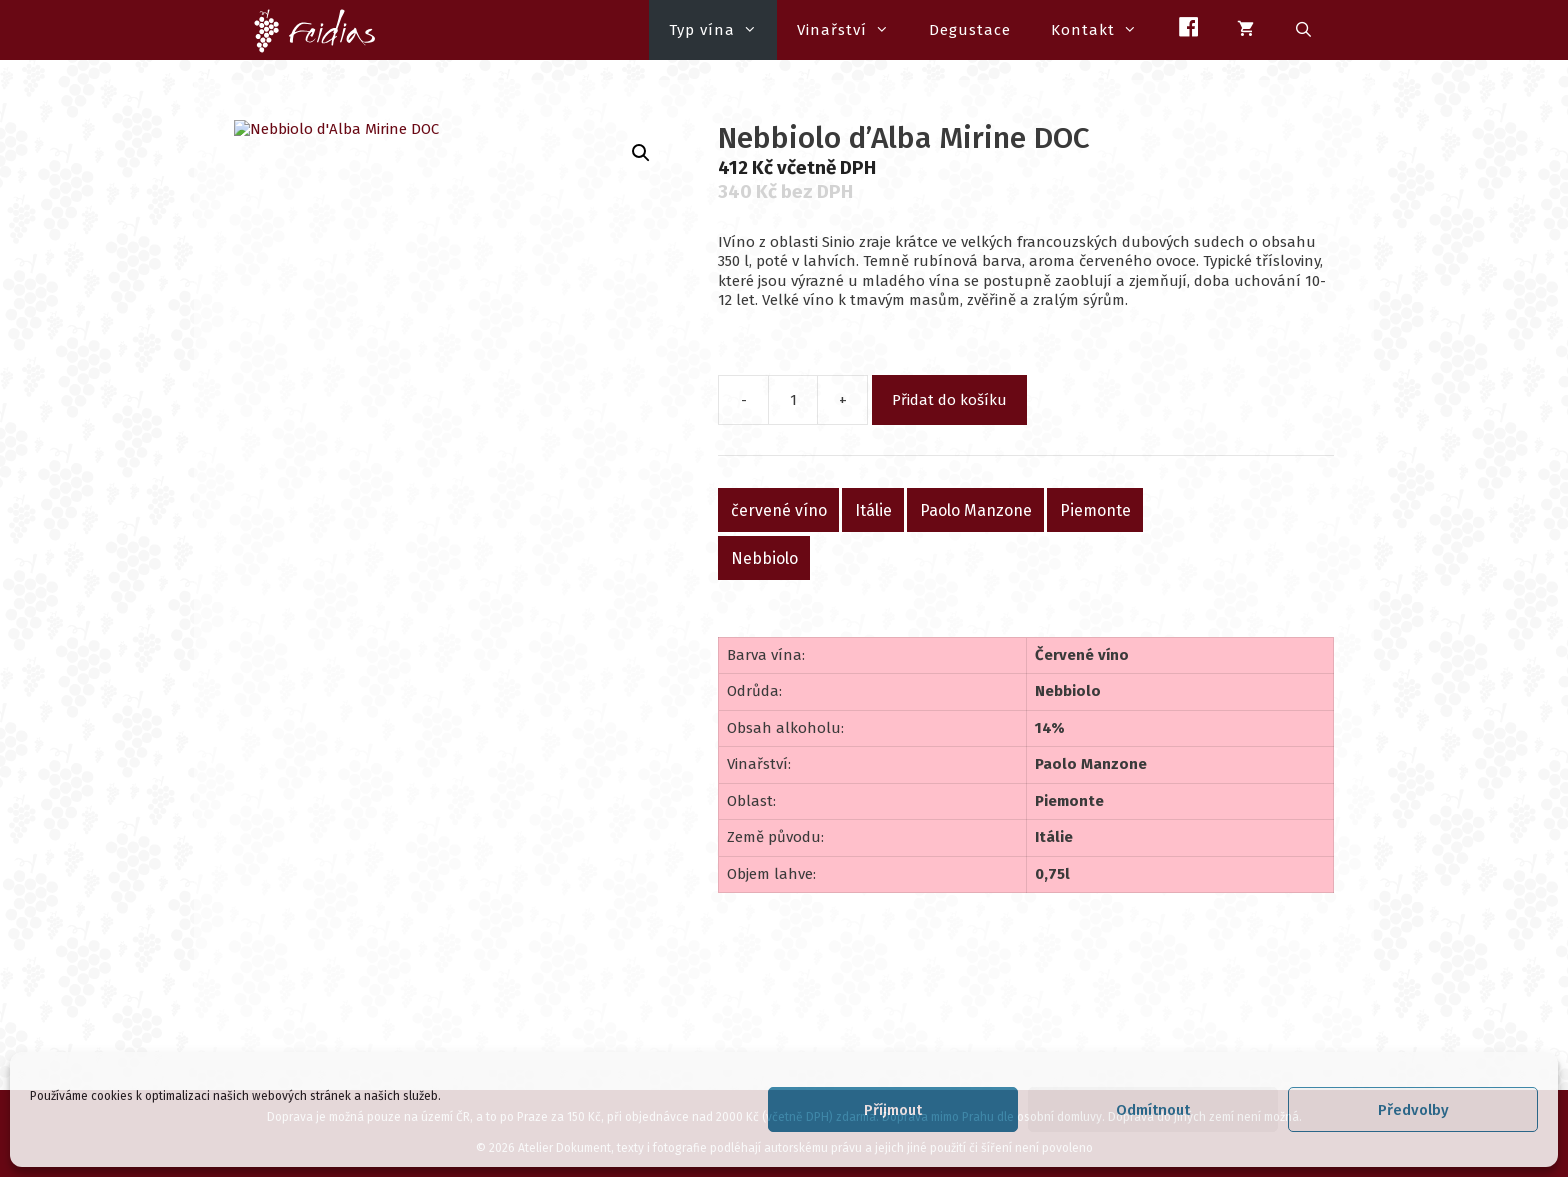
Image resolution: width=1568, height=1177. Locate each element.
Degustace (970, 30)
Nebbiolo (764, 557)
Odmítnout (1153, 1110)
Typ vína (723, 30)
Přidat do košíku (949, 400)
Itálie (873, 509)
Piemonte (1095, 509)
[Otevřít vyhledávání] (1304, 30)
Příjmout (893, 1110)
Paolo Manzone (976, 509)
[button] (641, 153)
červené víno (779, 509)
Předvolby (1413, 1110)
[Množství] (793, 400)
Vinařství (853, 30)
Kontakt (1104, 30)
